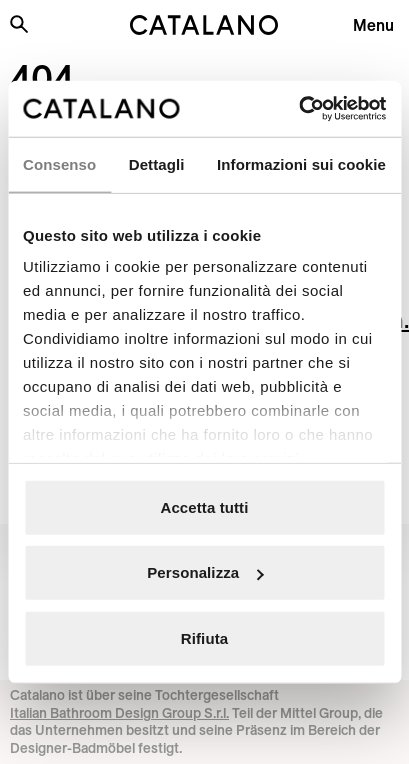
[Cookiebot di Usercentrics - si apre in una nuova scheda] (298, 109)
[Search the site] (19, 24)
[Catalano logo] (204, 25)
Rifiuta (204, 637)
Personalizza (205, 572)
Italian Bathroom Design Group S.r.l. (119, 713)
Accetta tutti (205, 506)
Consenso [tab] (59, 163)
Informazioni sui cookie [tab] (301, 163)
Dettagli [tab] (157, 163)
